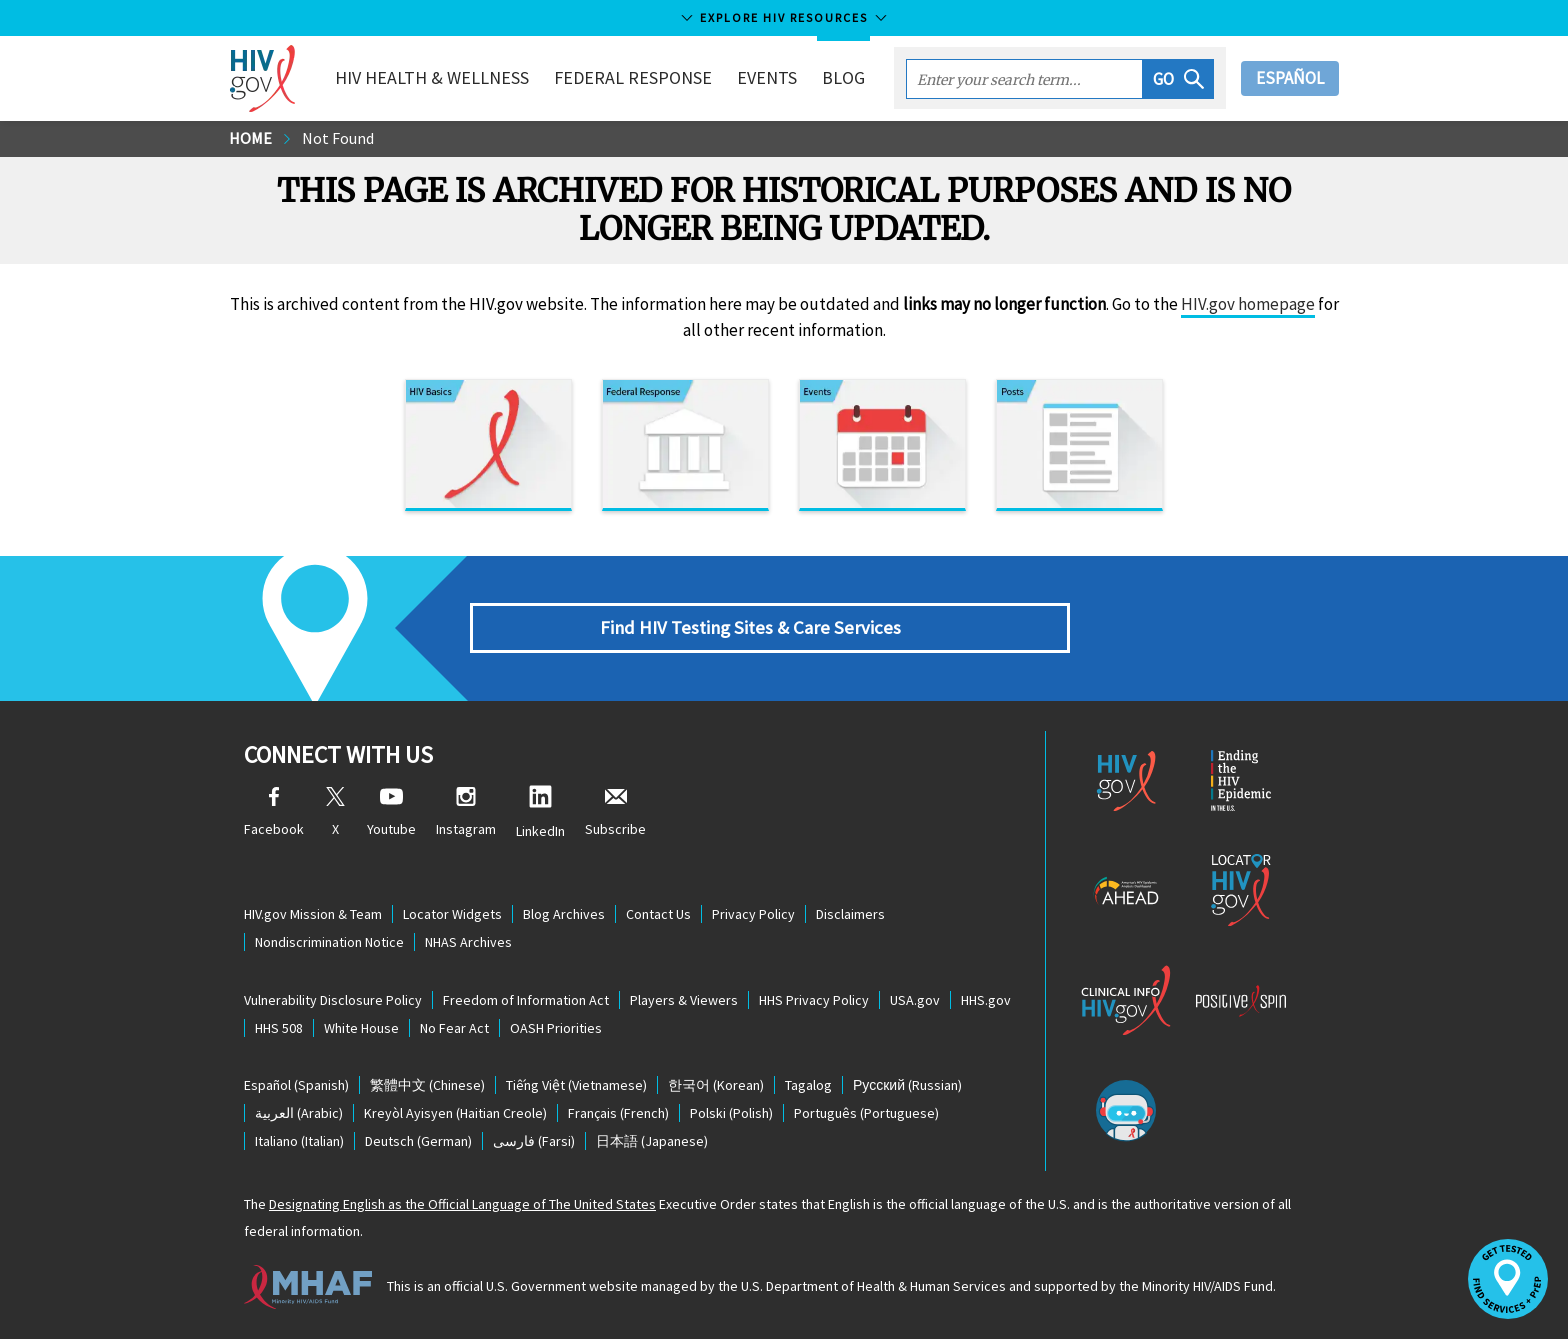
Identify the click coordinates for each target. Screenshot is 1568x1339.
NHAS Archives (468, 942)
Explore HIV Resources (784, 17)
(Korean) (716, 1085)
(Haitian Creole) (455, 1113)
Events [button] (767, 77)
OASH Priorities (556, 1028)
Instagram (466, 812)
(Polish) (731, 1113)
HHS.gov (986, 1000)
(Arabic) (299, 1113)
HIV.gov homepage (1248, 304)
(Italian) (299, 1141)
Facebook (274, 812)
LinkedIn (540, 812)
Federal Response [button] (633, 77)
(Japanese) (652, 1141)
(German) (418, 1141)
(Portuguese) (866, 1113)
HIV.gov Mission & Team (313, 914)
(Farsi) (534, 1141)
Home (250, 138)
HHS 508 (279, 1028)
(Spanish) (296, 1085)
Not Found (338, 138)
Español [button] (1290, 78)
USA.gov (915, 1000)
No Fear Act (454, 1028)
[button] (1178, 79)
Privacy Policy (753, 914)
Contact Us (658, 914)
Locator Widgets (452, 914)
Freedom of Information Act (526, 1000)
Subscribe (615, 812)
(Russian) (907, 1085)
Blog (843, 77)
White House (361, 1028)
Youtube (391, 812)
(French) (618, 1113)
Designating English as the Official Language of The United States (462, 1204)
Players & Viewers (684, 1000)
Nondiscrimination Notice (329, 942)
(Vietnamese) (576, 1085)
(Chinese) (427, 1085)
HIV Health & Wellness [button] (432, 77)
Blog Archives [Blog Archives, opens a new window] (564, 914)
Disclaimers (850, 914)
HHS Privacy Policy (814, 1000)
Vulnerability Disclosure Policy (333, 1000)
